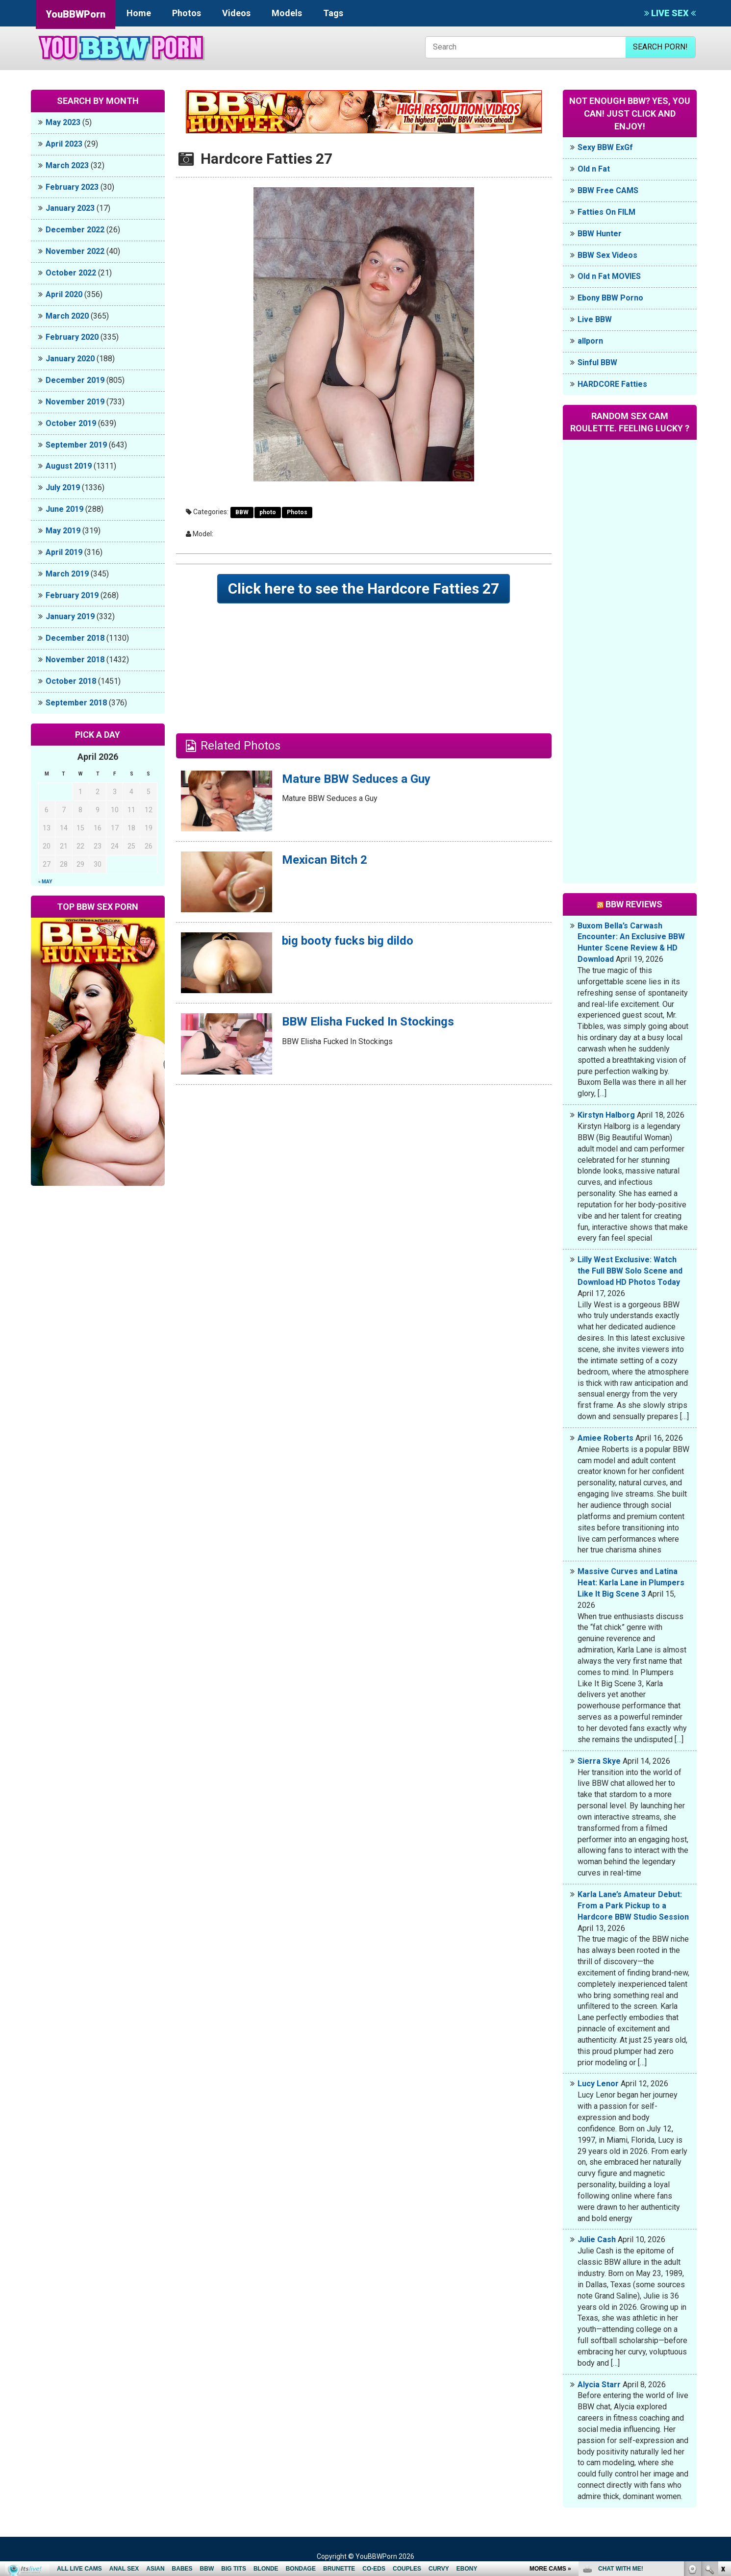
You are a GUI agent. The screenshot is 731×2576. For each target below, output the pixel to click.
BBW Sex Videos (607, 255)
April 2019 (64, 552)
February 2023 (72, 187)
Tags (333, 13)
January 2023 (70, 208)
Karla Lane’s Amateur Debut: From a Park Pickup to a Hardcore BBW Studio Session (633, 1906)
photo (267, 512)
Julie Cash (597, 2239)
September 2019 (76, 445)
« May (45, 881)
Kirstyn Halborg (606, 1115)
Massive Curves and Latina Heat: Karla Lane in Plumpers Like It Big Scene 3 (631, 1583)
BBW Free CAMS (608, 190)
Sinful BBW (597, 362)
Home (138, 13)
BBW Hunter (600, 233)
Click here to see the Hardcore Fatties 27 (363, 588)
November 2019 (75, 401)
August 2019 (69, 466)
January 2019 (70, 616)
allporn (590, 341)
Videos (236, 13)
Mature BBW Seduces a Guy (356, 779)
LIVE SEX (670, 13)
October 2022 (71, 272)
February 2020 (72, 337)
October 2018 (71, 681)
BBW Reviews (633, 904)
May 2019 (63, 530)
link (722, 2423)
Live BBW (595, 319)
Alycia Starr (599, 2384)
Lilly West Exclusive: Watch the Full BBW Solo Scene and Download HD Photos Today (630, 1271)
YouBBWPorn (75, 14)
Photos (186, 13)
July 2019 (63, 487)
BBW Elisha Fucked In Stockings (368, 1021)
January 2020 (70, 358)
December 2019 (75, 380)
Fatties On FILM (606, 212)
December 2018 (75, 638)
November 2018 (75, 659)
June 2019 (64, 509)
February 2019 (72, 595)
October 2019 (71, 423)
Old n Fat (594, 169)
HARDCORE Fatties (612, 384)
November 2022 (75, 251)
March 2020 (67, 316)
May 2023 (63, 122)
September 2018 (76, 702)
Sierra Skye (599, 1761)
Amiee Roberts (605, 1438)
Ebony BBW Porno (610, 297)
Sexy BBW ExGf (605, 147)
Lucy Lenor (598, 2083)
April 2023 (64, 144)
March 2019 (67, 573)
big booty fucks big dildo (347, 941)
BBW (242, 512)
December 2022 (75, 229)
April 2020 (64, 294)
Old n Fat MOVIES (609, 276)
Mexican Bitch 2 (324, 860)
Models (287, 13)
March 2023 (67, 165)
